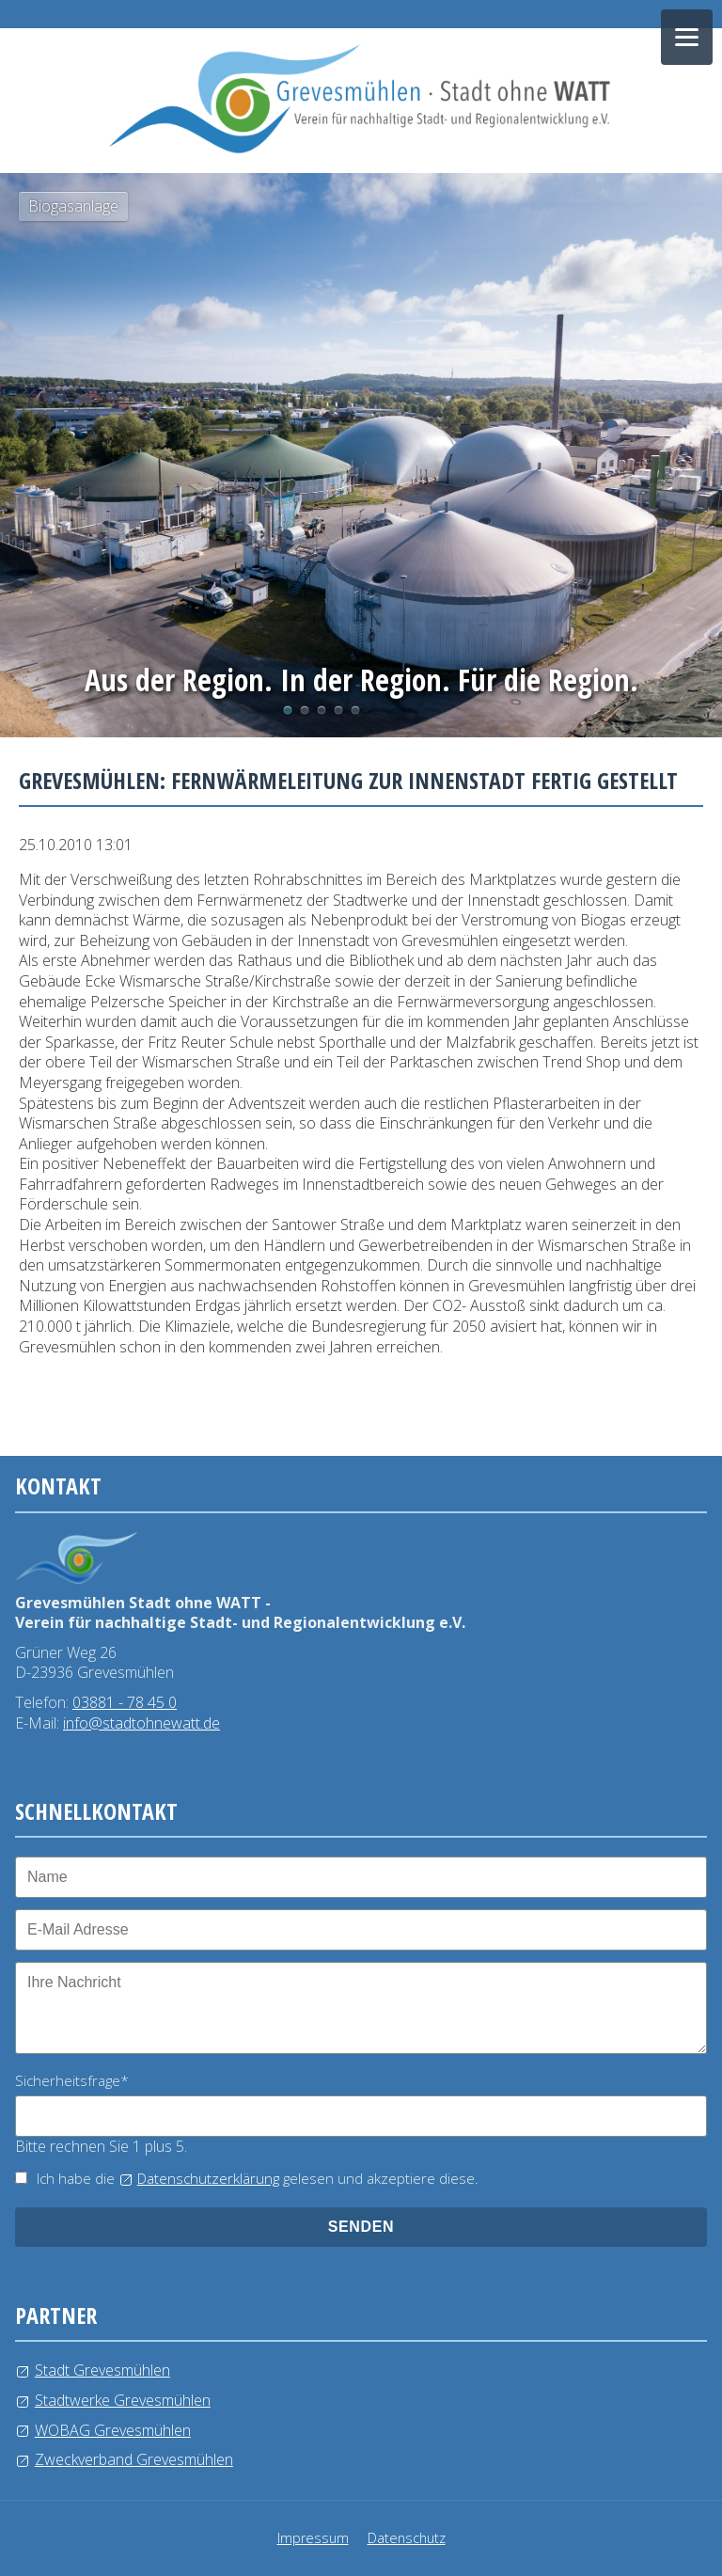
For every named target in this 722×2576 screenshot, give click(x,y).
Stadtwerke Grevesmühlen (123, 2400)
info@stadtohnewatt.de (141, 1723)
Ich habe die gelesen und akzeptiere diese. (258, 2178)
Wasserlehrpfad (321, 710)
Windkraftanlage (338, 710)
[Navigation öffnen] (687, 37)
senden (361, 2227)
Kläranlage (355, 710)
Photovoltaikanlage (304, 710)
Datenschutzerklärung (208, 2178)
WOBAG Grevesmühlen (113, 2430)
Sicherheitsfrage (72, 2080)
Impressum (313, 2538)
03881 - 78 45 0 (124, 1702)
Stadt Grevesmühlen (102, 2370)
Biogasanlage (287, 710)
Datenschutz (407, 2538)
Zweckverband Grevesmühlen (134, 2459)
